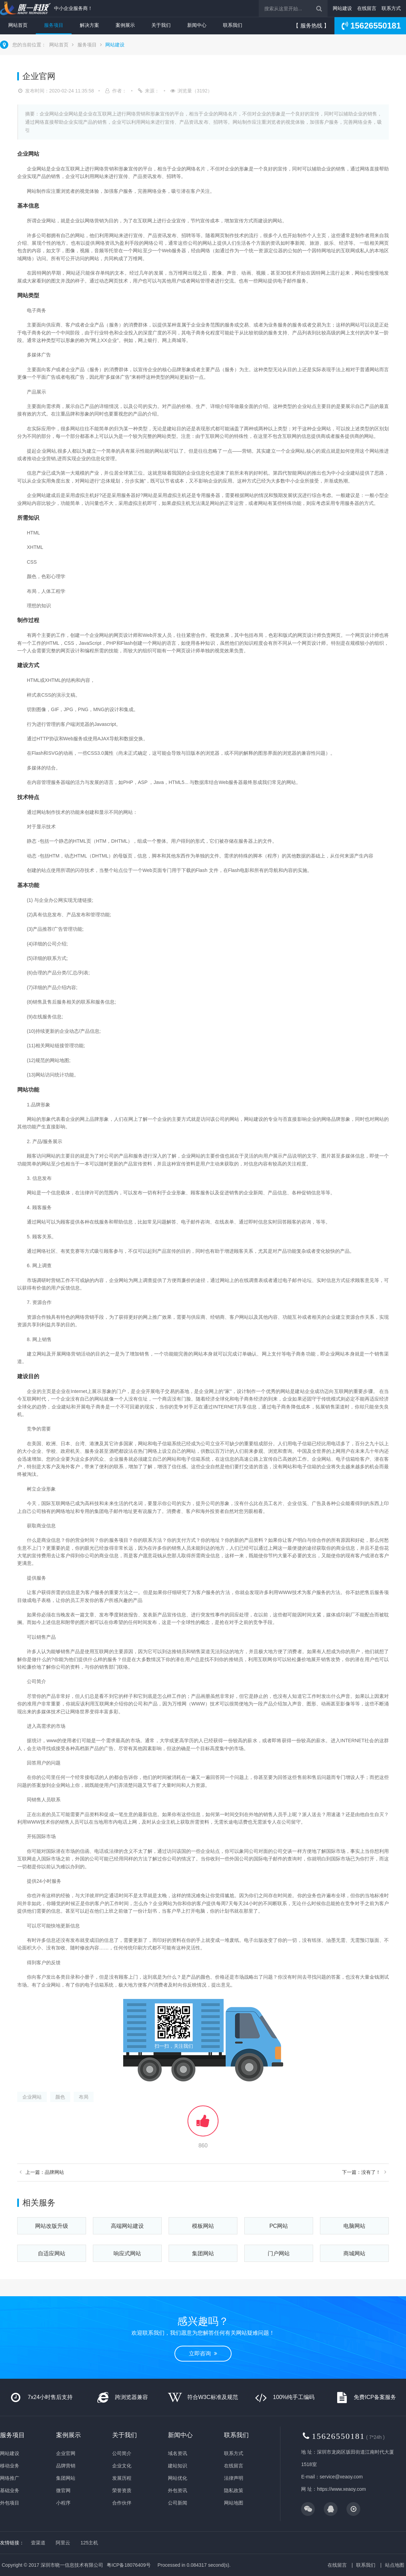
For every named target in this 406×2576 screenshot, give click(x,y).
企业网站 (32, 2097)
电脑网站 (354, 2226)
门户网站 (279, 2253)
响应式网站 (127, 2253)
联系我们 (232, 25)
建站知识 (177, 2465)
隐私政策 (233, 2490)
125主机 (89, 2542)
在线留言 (366, 8)
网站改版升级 (51, 2226)
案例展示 (125, 25)
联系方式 (391, 8)
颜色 (60, 2097)
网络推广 (9, 2478)
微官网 (63, 2490)
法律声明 (233, 2478)
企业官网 (65, 2453)
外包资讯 (177, 2490)
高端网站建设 (127, 2226)
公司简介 (121, 2453)
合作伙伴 (121, 2503)
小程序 (63, 2503)
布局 (83, 2097)
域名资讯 (177, 2453)
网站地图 (233, 2503)
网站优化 (177, 2478)
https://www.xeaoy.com (341, 2489)
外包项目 (9, 2503)
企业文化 (121, 2465)
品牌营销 (65, 2465)
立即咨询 (203, 2353)
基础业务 (9, 2490)
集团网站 (203, 2253)
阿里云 (63, 2542)
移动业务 (9, 2465)
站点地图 (394, 2565)
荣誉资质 (121, 2490)
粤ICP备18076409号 (129, 2565)
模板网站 (203, 2226)
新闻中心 (196, 25)
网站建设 (342, 8)
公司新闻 (177, 2503)
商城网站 (354, 2253)
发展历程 (121, 2478)
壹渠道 (38, 2542)
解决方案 (89, 25)
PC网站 (278, 2226)
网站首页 (18, 25)
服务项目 (53, 25)
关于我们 (161, 25)
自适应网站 (51, 2253)
